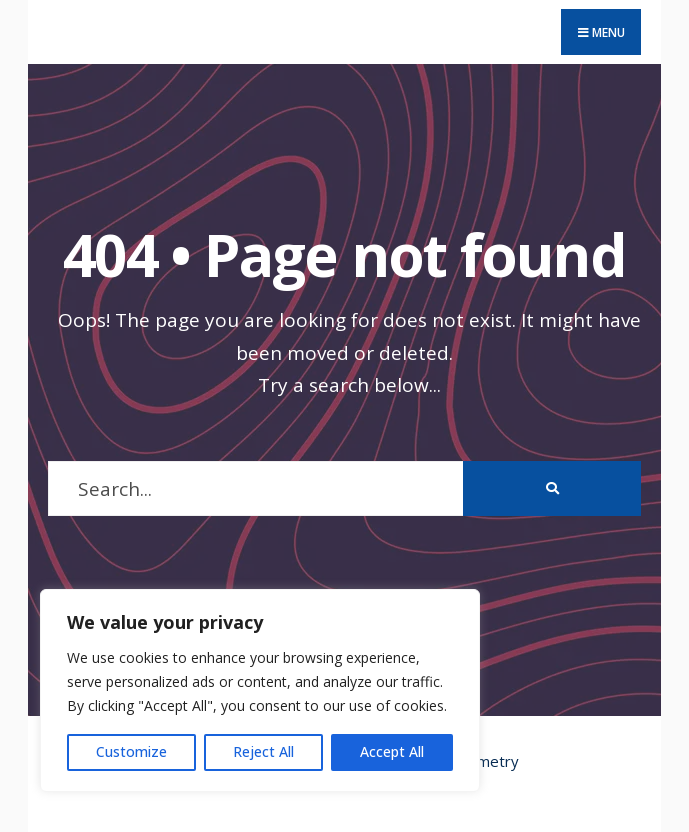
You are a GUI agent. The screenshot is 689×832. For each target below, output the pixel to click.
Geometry (483, 761)
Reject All (263, 751)
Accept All (392, 751)
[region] (260, 690)
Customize (131, 751)
